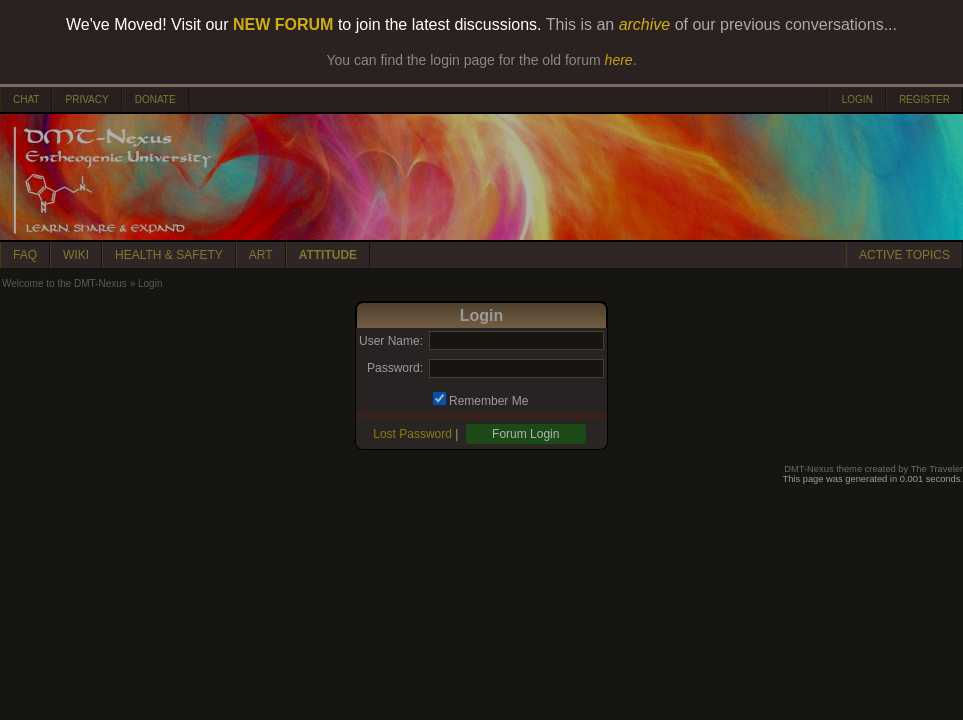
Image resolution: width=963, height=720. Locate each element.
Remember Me (488, 401)
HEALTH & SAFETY (169, 255)
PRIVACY (86, 99)
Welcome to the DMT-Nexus (64, 283)
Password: (395, 368)
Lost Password (412, 434)
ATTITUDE (328, 255)
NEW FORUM (283, 24)
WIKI (76, 255)
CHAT (26, 99)
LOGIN (857, 99)
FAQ (25, 255)
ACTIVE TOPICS (904, 255)
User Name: (391, 341)
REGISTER (924, 99)
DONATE (155, 99)
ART (261, 255)
